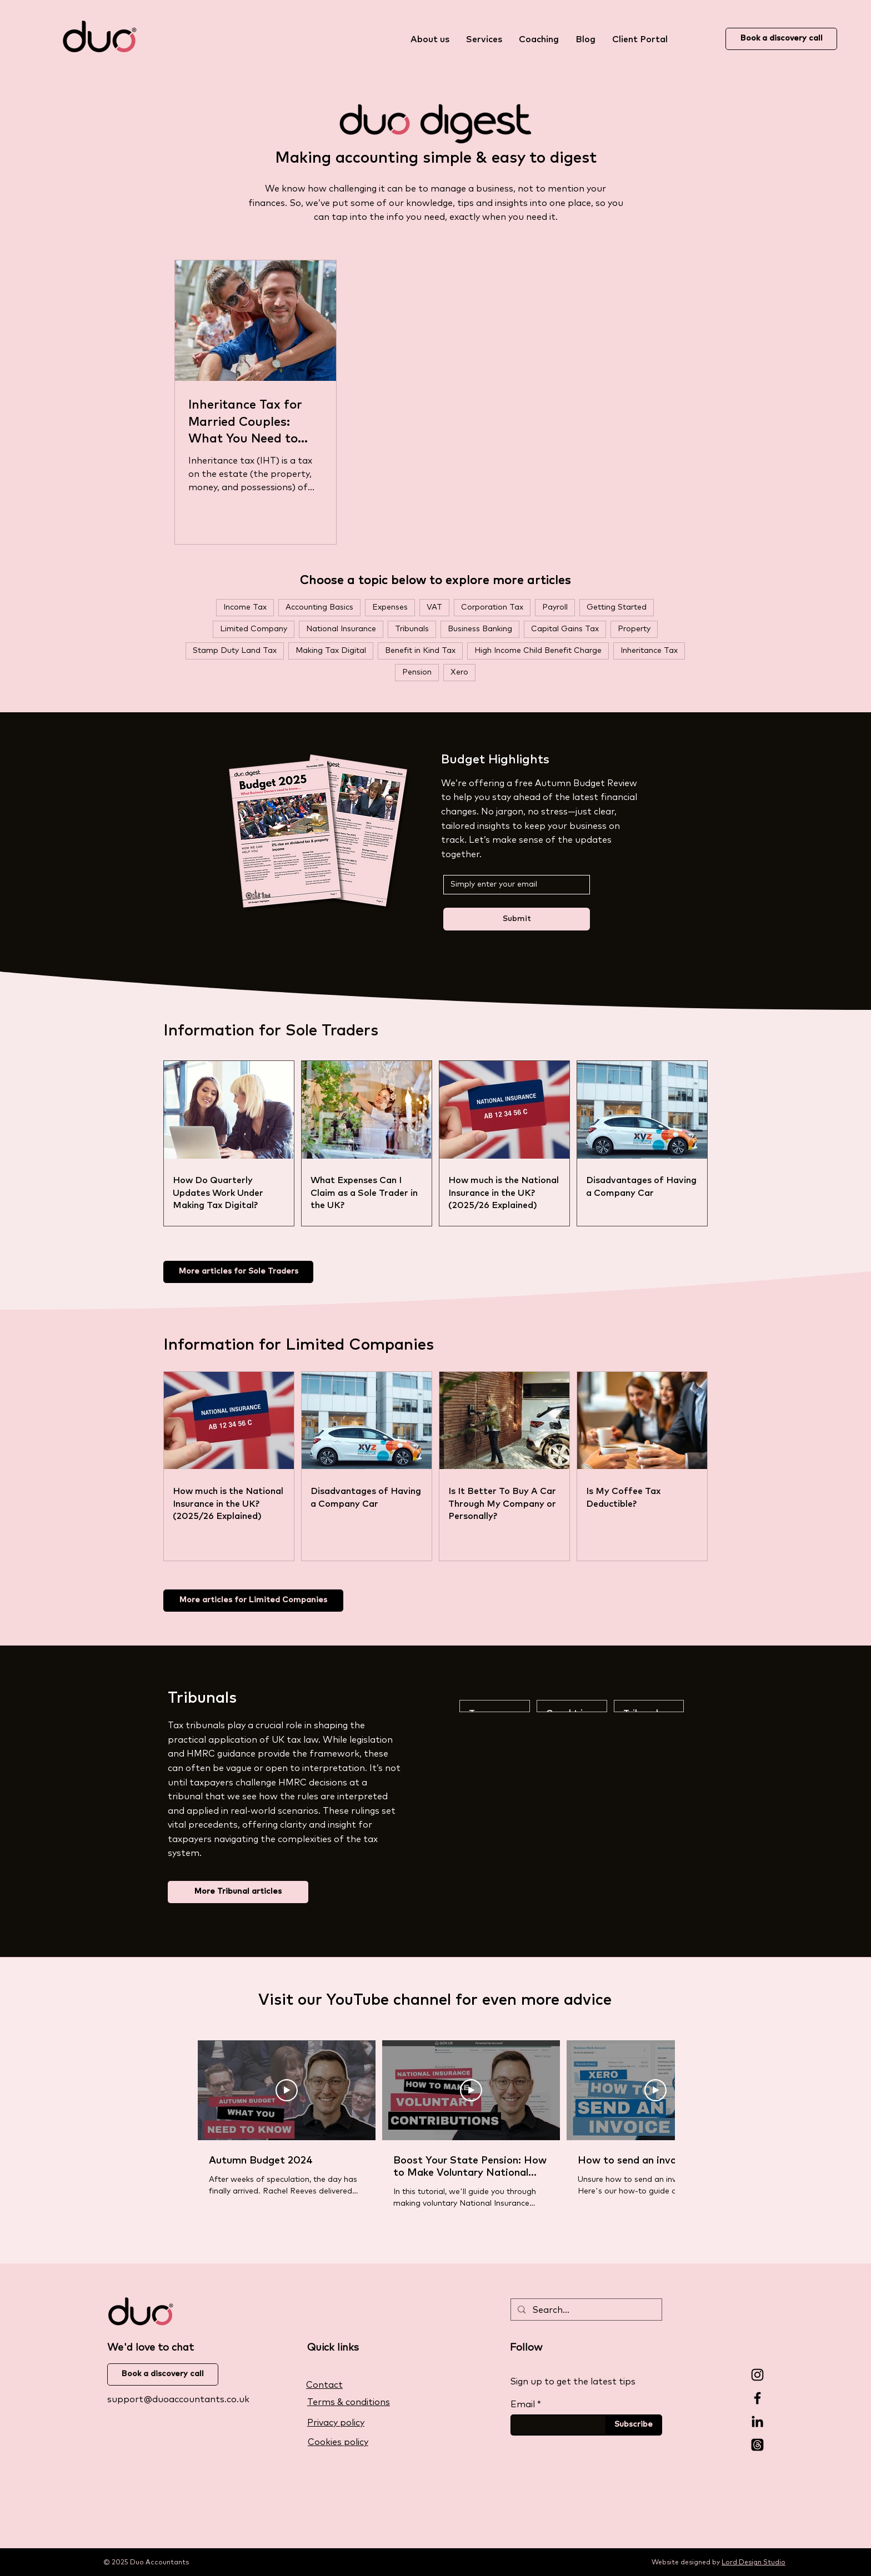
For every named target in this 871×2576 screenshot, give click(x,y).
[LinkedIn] (757, 2421)
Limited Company (253, 629)
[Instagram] (757, 2375)
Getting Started (617, 607)
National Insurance (341, 629)
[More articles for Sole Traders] (238, 1272)
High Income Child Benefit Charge (538, 651)
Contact (324, 2385)
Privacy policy (335, 2422)
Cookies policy (338, 2442)
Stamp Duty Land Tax (235, 651)
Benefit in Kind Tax (420, 651)
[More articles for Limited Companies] (253, 1600)
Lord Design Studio (753, 2562)
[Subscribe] (633, 2425)
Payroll (555, 607)
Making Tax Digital (331, 651)
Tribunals (412, 629)
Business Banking (480, 629)
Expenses (390, 607)
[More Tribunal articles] (238, 1892)
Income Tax (245, 607)
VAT (434, 607)
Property (634, 629)
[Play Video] (287, 2090)
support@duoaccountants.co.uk (178, 2399)
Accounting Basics (319, 607)
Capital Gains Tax (565, 629)
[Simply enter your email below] (513, 885)
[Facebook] (757, 2398)
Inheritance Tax (649, 651)
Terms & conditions (348, 2402)
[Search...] (585, 2310)
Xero (459, 672)
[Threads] (757, 2445)
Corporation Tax (492, 607)
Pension (417, 672)
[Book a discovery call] (781, 39)
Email (522, 2404)
